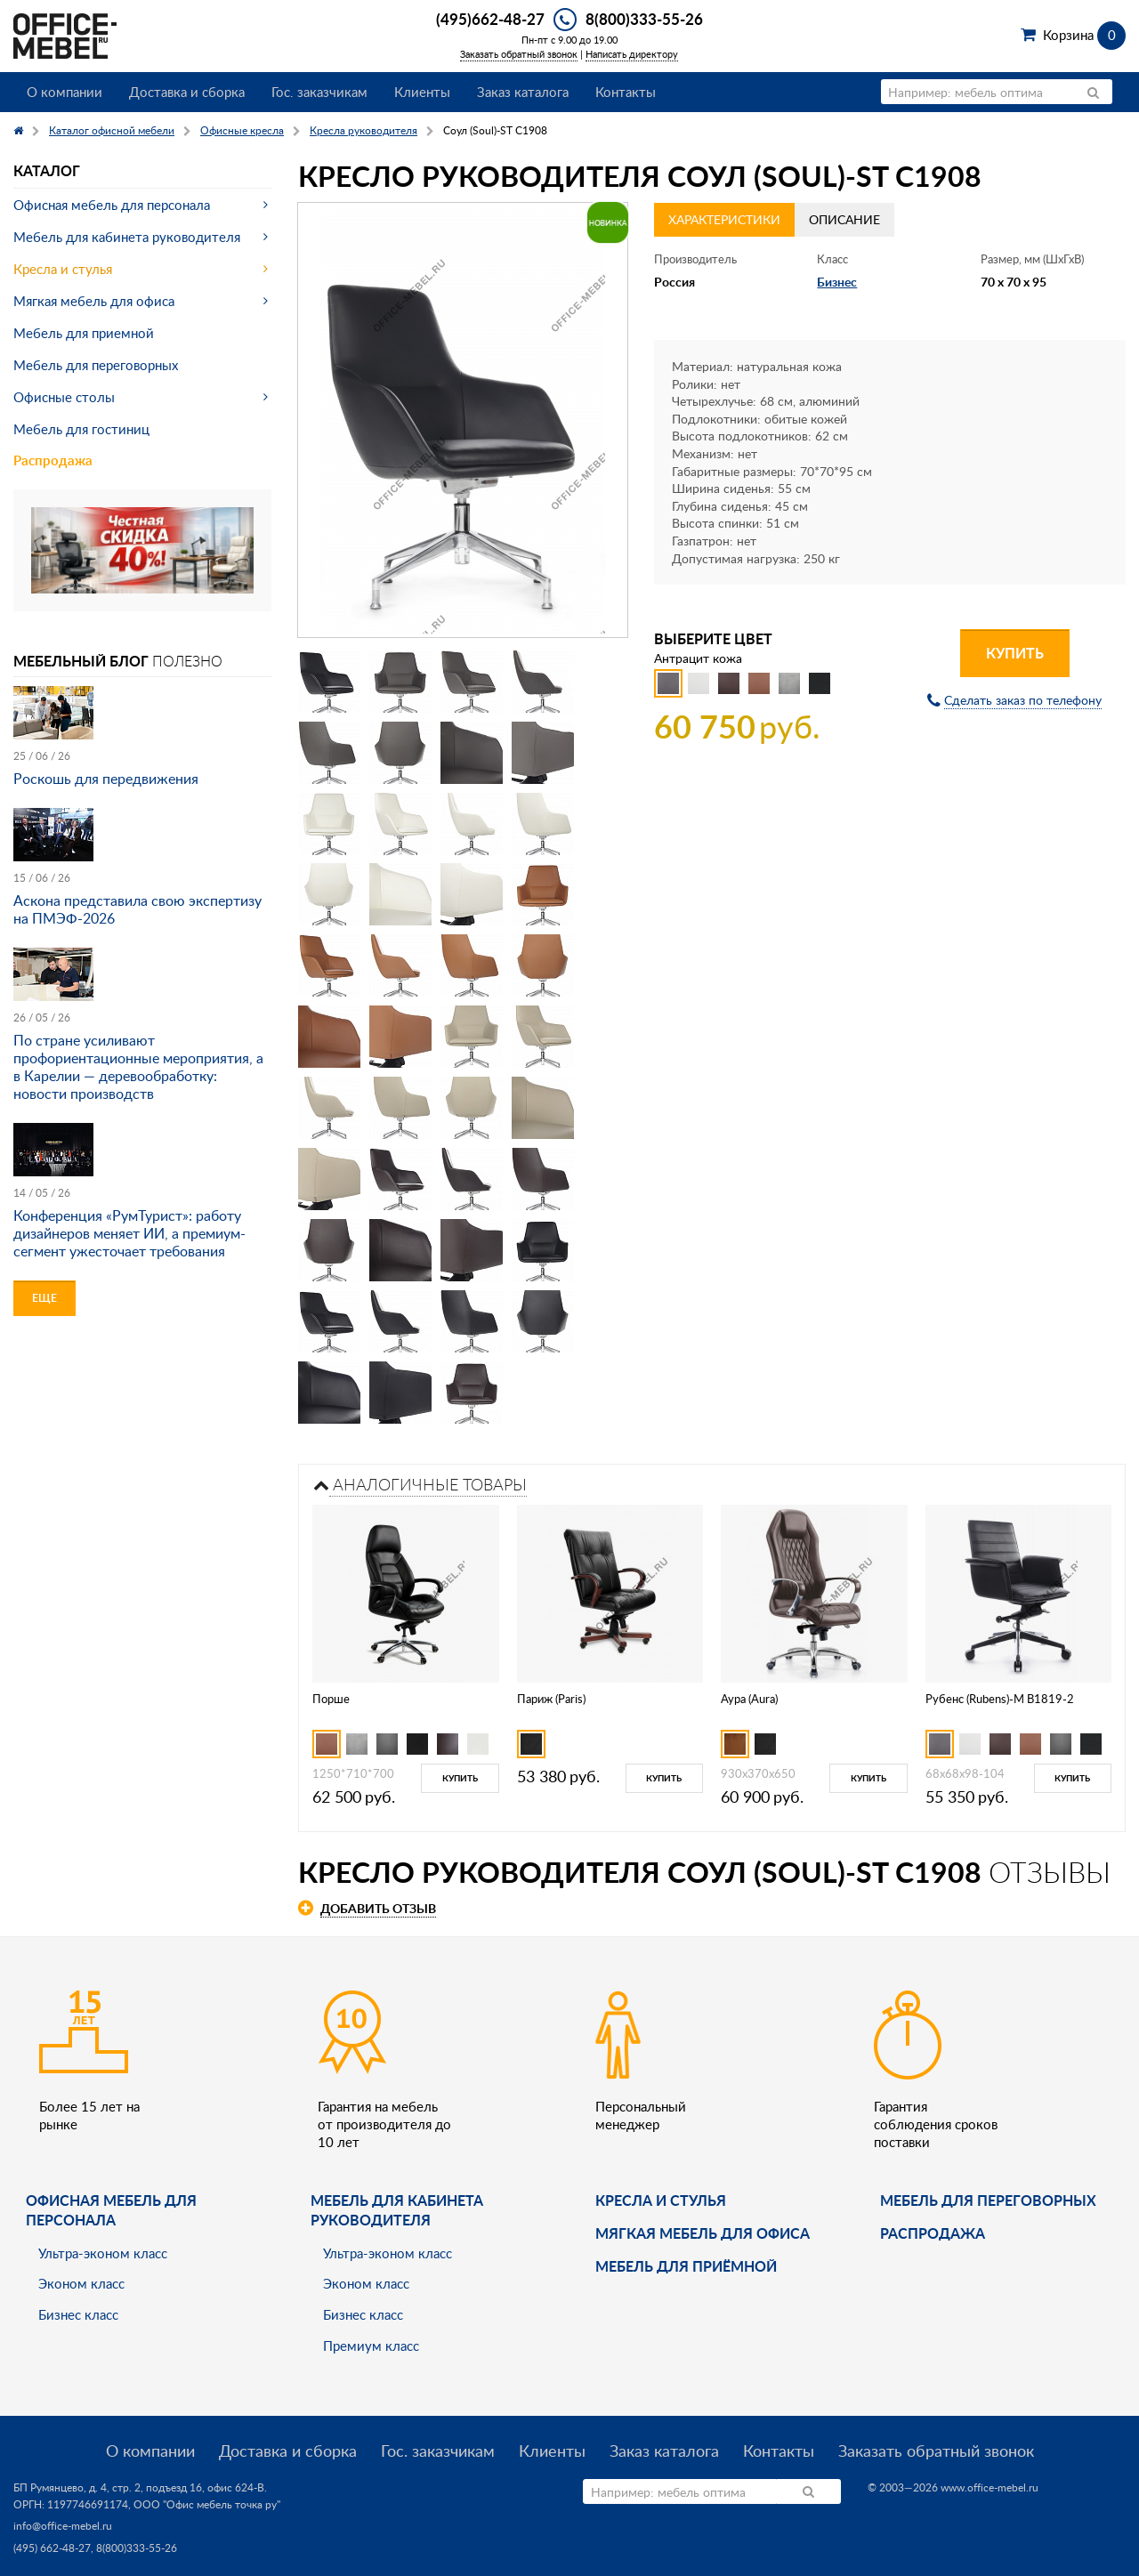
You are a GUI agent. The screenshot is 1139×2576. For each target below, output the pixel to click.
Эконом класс (81, 2283)
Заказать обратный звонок (519, 54)
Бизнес (837, 281)
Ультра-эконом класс (102, 2253)
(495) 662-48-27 (52, 2548)
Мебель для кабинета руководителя (126, 237)
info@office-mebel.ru (62, 2525)
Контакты (625, 92)
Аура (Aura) (749, 1699)
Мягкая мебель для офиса (93, 301)
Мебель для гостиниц (81, 429)
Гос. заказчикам (319, 92)
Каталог (46, 170)
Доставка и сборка (187, 92)
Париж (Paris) (551, 1699)
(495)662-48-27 (490, 18)
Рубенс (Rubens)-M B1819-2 (999, 1699)
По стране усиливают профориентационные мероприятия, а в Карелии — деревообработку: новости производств (138, 1066)
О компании (64, 92)
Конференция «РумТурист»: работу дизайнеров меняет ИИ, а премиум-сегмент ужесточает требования (129, 1233)
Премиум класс (371, 2345)
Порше (331, 1699)
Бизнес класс (78, 2314)
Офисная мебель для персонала (111, 205)
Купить (1015, 652)
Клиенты (422, 92)
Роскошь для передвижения (105, 778)
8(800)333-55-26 (644, 18)
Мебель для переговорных (95, 365)
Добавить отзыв (378, 1908)
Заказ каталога (523, 92)
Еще (44, 1297)
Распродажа (53, 460)
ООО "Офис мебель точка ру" (206, 2504)
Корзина (1084, 35)
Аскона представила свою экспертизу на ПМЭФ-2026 (137, 909)
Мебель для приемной (83, 333)
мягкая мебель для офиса (702, 2233)
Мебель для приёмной (686, 2266)
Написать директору (632, 54)
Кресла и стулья (62, 269)
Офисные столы (64, 397)
